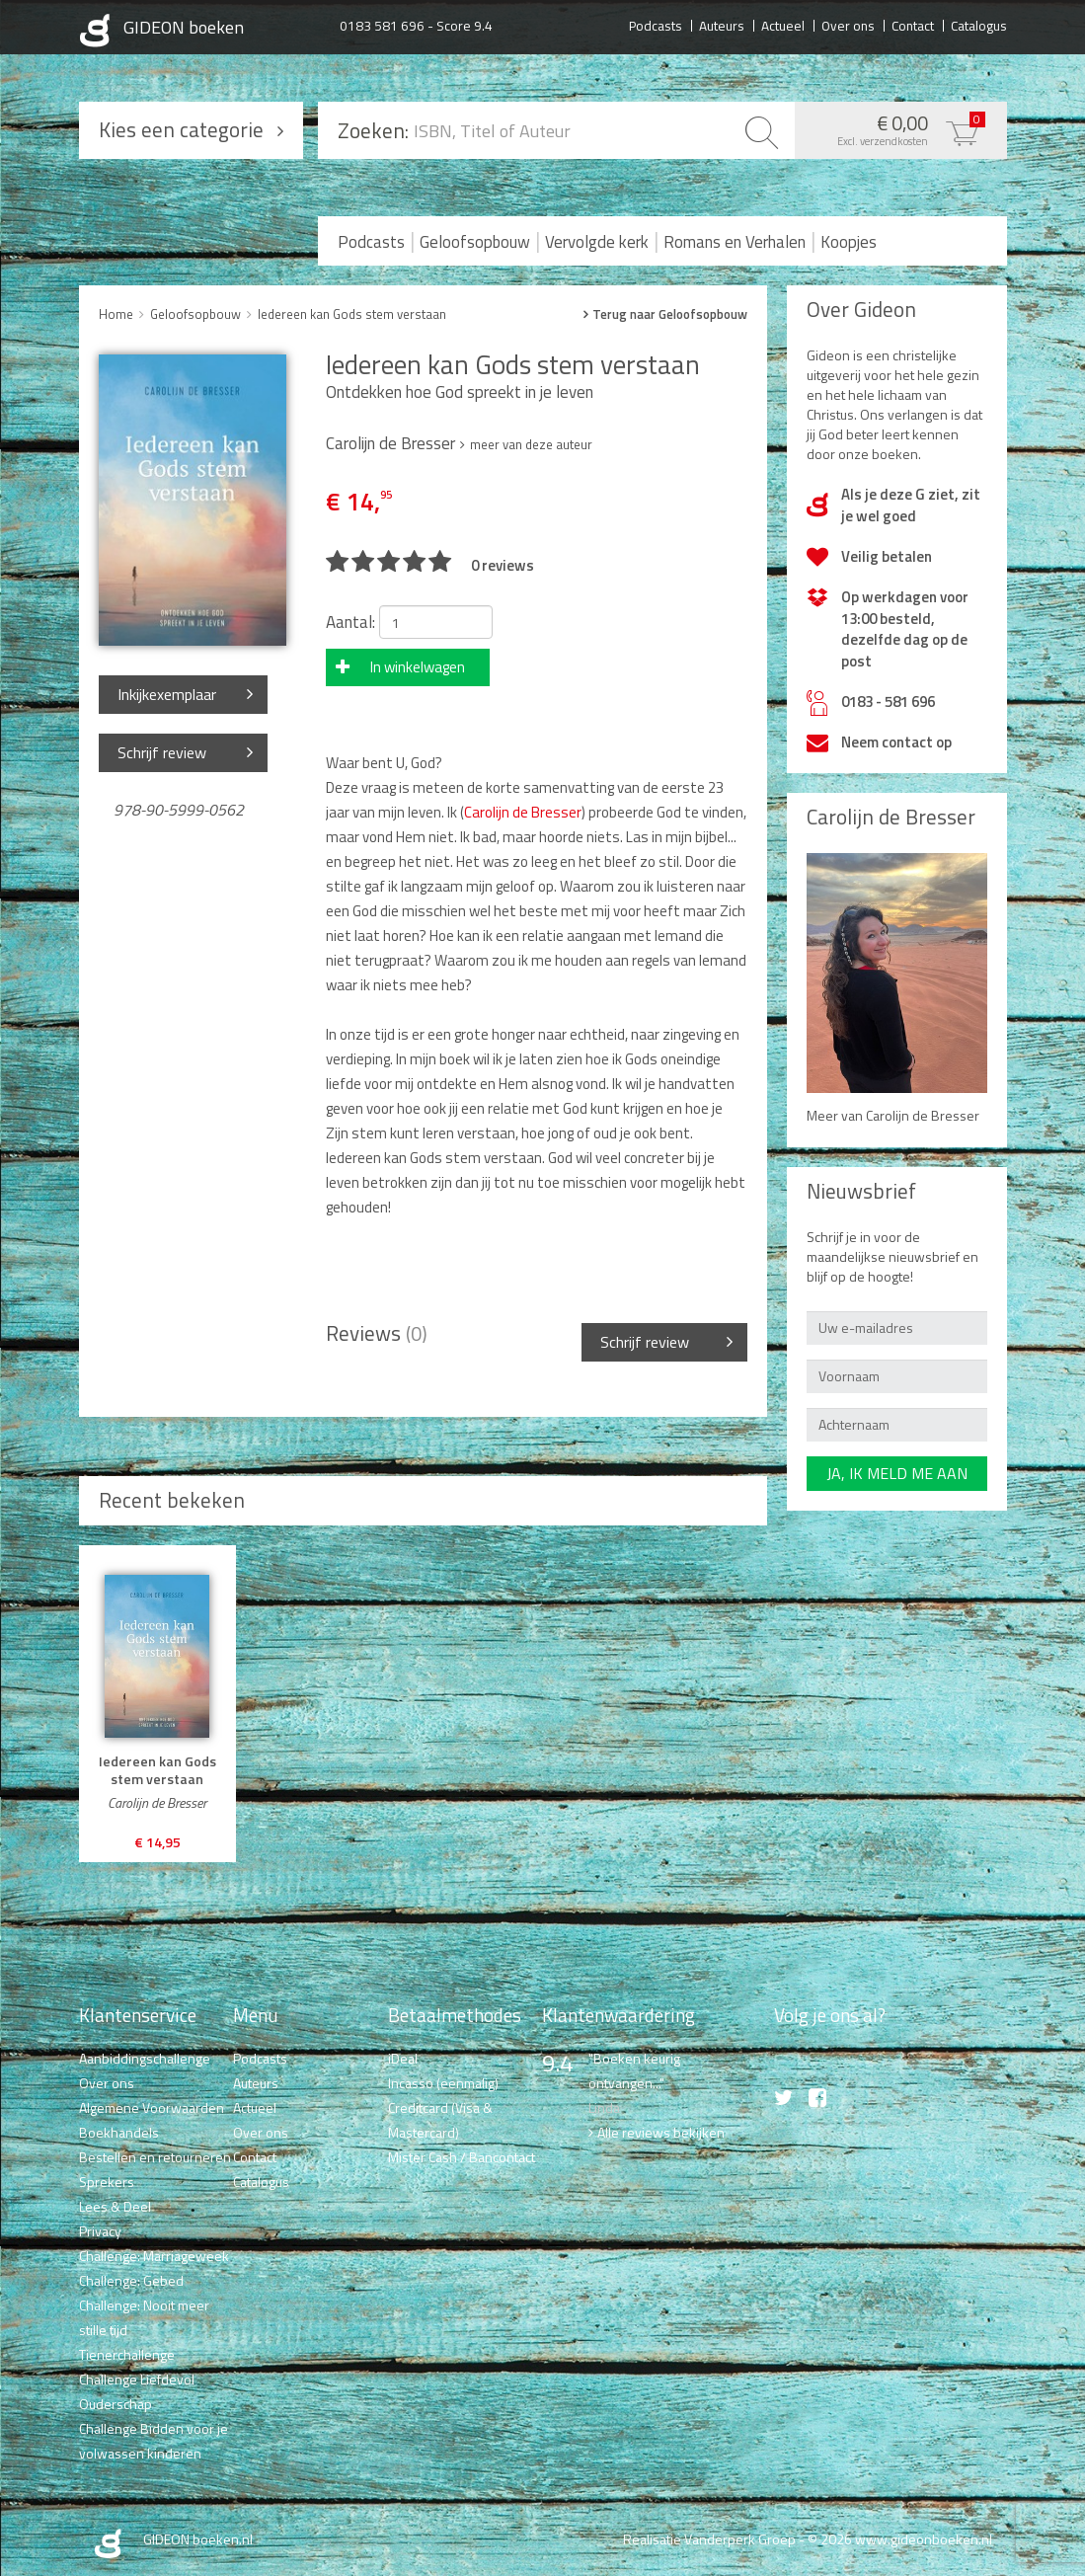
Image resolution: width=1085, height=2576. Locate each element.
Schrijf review (161, 752)
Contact (912, 25)
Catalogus (979, 25)
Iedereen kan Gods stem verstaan (352, 314)
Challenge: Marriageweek (154, 2255)
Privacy (100, 2231)
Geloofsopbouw (475, 242)
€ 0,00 (896, 128)
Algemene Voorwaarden (151, 2107)
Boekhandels (119, 2132)
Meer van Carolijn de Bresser (893, 1115)
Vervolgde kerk (597, 242)
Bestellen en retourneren (155, 2157)
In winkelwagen (417, 667)
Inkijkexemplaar (166, 694)
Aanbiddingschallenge (144, 2058)
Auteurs (721, 25)
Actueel (783, 25)
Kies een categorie (181, 129)
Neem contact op (896, 742)
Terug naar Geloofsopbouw (669, 314)
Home (116, 314)
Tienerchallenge (127, 2354)
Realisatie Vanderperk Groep (709, 2539)
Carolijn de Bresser (522, 812)
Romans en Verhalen (734, 242)
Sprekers (106, 2181)
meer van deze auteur (531, 444)
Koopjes (848, 242)
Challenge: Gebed (131, 2280)
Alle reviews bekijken (661, 2132)
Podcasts (655, 25)
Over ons (848, 25)
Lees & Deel (115, 2206)
